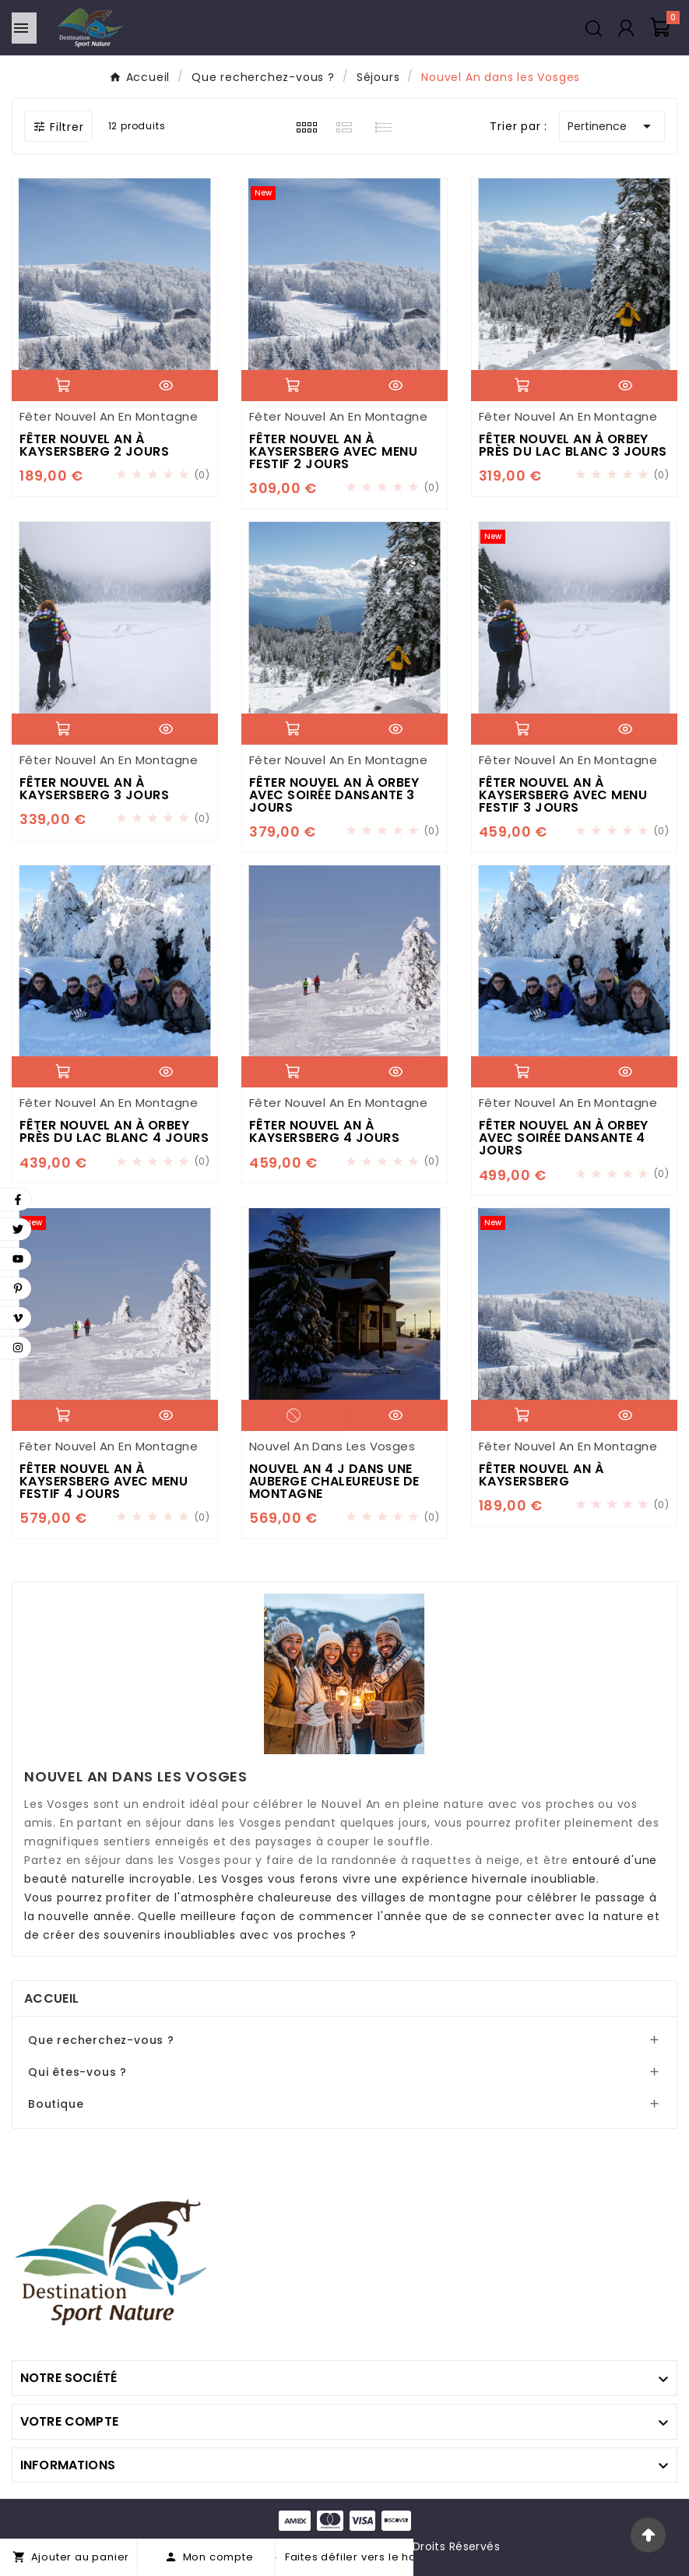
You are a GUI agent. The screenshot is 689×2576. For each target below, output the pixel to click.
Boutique (55, 2104)
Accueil (51, 1998)
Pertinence (612, 126)
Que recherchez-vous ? (101, 2040)
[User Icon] (626, 28)
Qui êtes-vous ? (77, 2072)
